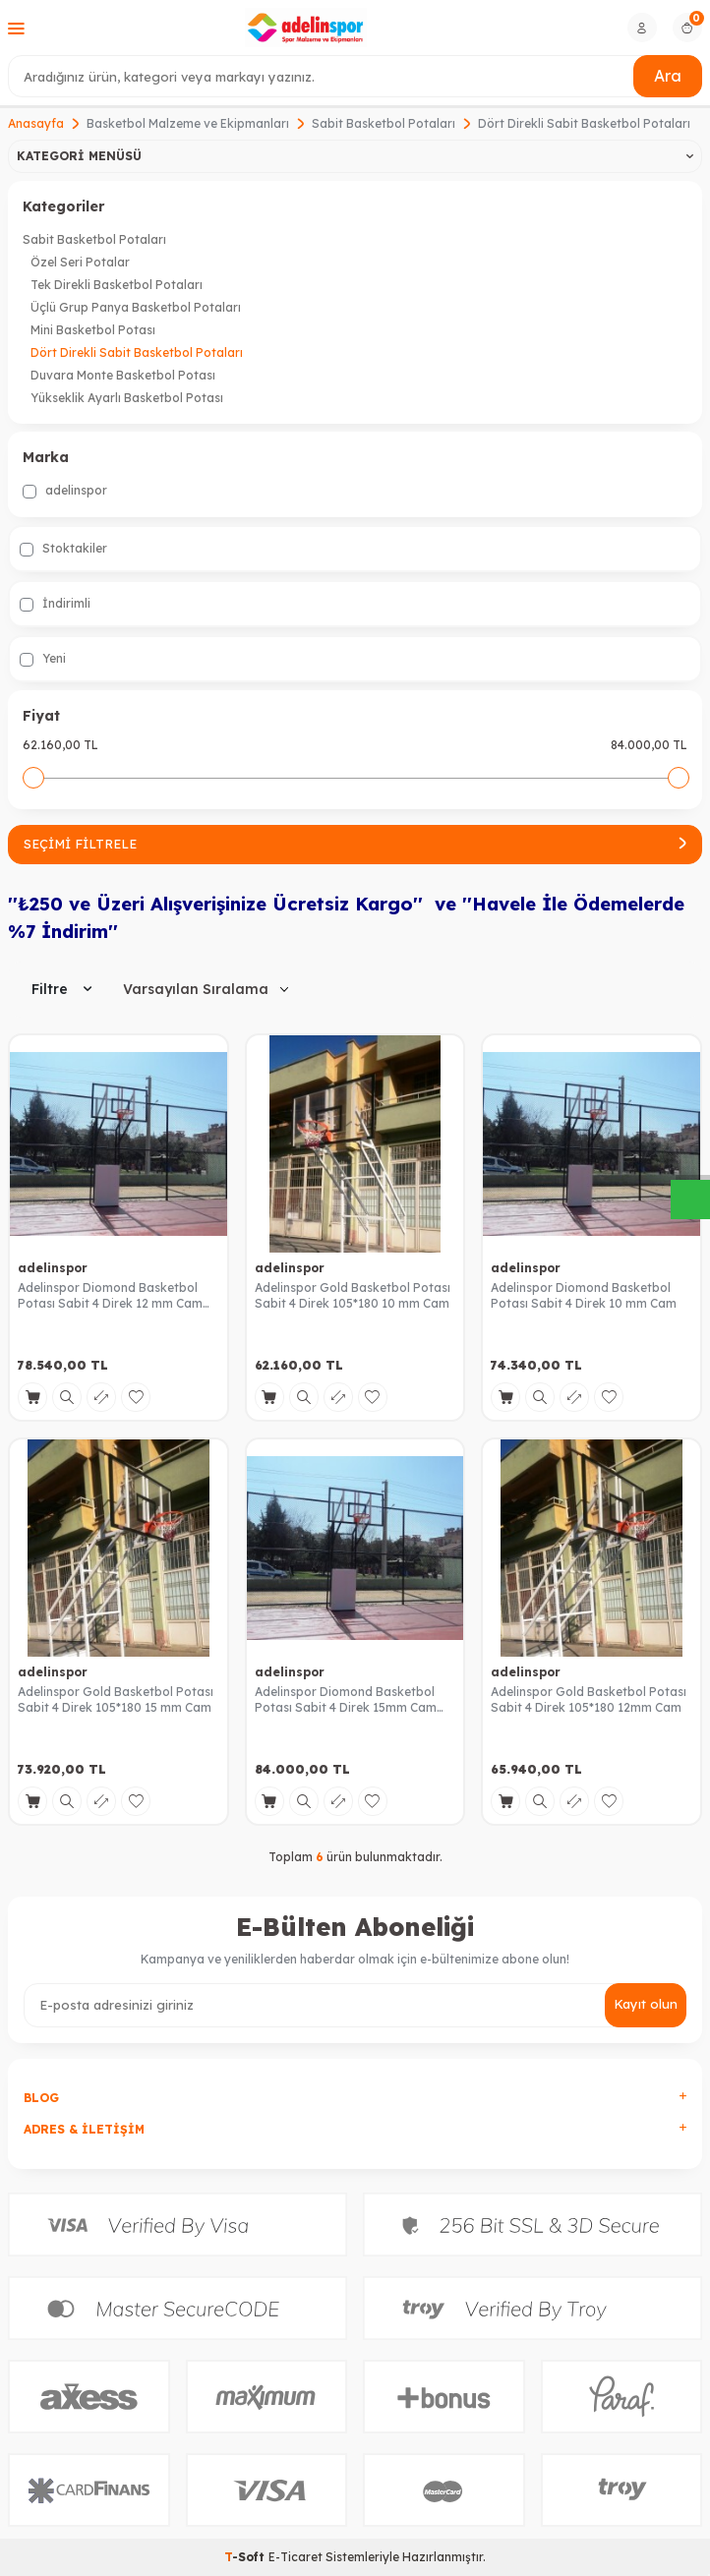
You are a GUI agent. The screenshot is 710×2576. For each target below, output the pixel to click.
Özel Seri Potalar (80, 262)
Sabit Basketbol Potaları (383, 123)
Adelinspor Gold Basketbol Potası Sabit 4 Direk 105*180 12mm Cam (588, 1699)
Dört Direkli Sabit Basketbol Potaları (136, 352)
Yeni (43, 659)
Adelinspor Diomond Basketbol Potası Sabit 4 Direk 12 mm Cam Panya (110, 1295)
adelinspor (65, 490)
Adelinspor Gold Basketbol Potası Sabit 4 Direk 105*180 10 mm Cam (352, 1295)
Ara (667, 76)
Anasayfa (36, 123)
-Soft (246, 2556)
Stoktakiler (63, 548)
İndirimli (55, 604)
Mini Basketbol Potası (92, 329)
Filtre (61, 989)
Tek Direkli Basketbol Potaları (116, 284)
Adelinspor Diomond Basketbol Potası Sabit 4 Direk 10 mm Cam (584, 1295)
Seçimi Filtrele (355, 843)
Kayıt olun (646, 2004)
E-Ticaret (295, 2556)
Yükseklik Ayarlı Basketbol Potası (126, 397)
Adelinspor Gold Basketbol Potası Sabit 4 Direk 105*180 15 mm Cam (115, 1699)
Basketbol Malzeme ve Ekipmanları (188, 123)
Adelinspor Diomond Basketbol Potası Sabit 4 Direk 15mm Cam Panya (346, 1699)
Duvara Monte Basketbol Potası (122, 375)
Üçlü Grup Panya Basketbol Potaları (135, 307)
